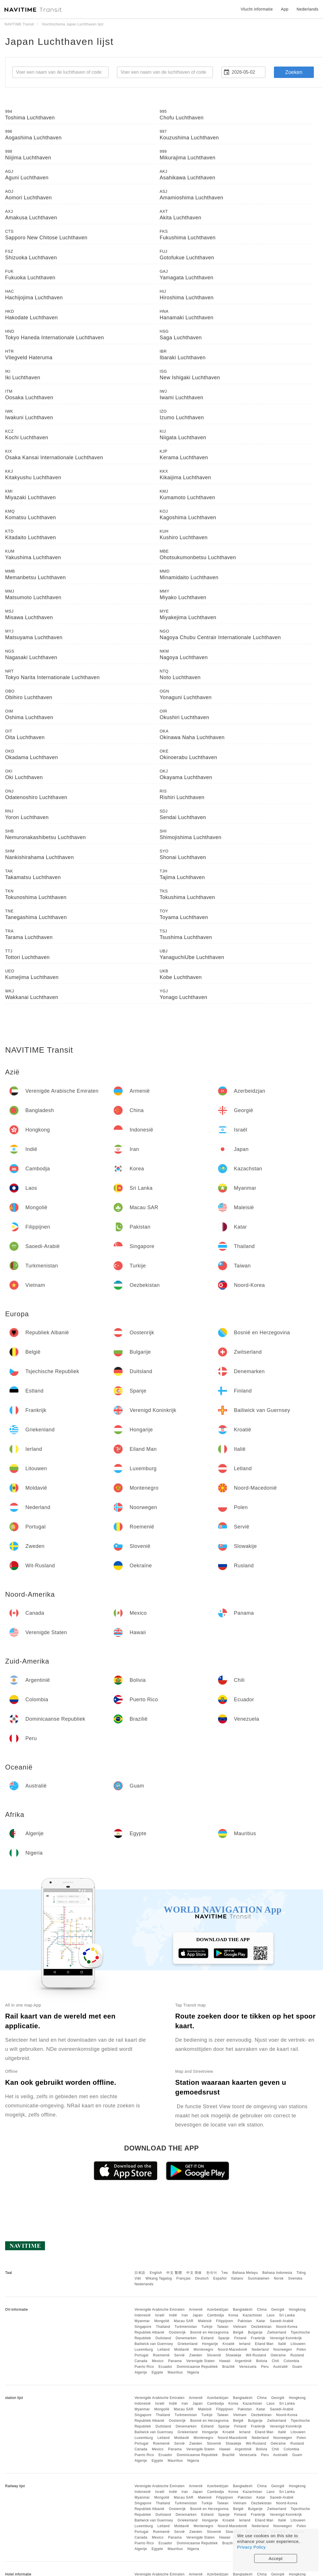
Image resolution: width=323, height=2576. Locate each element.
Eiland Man (264, 2344)
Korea (233, 2315)
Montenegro (203, 2350)
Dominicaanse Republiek (197, 2367)
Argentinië (243, 2361)
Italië (282, 2344)
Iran (184, 2315)
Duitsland (163, 2338)
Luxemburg (143, 2350)
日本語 (139, 2273)
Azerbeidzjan (217, 2310)
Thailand (163, 2327)
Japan (198, 2315)
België (238, 2332)
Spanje (223, 2338)
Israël (159, 2315)
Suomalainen (259, 2278)
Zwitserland (276, 2332)
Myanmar (142, 2321)
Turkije (207, 2327)
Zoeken (293, 72)
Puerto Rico (144, 2367)
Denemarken (186, 2338)
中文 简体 (194, 2273)
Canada (140, 2361)
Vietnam (240, 2327)
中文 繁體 (174, 2273)
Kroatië (229, 2344)
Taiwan (222, 2327)
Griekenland (187, 2344)
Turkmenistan (186, 2327)
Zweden (195, 2355)
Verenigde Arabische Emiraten (159, 2310)
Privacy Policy (251, 2547)
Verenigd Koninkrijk (286, 2338)
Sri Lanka (287, 2315)
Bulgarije (255, 2332)
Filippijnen (224, 2321)
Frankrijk (258, 2338)
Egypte (157, 2372)
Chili (275, 2361)
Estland (207, 2338)
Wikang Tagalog (159, 2278)
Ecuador (165, 2367)
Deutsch (202, 2278)
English (156, 2273)
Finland (240, 2338)
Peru (265, 2367)
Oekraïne (278, 2355)
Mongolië (161, 2321)
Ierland (244, 2344)
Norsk (279, 2278)
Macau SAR (183, 2321)
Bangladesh (243, 2310)
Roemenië (161, 2355)
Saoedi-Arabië (282, 2321)
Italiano (237, 2278)
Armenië (196, 2310)
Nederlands (143, 2284)
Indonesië (142, 2315)
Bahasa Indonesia (277, 2273)
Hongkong (297, 2310)
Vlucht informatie (257, 9)
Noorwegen (282, 2350)
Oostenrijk (177, 2332)
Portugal (141, 2355)
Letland (164, 2350)
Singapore (142, 2327)
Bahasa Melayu (245, 2273)
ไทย (224, 2273)
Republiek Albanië (149, 2332)
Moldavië (181, 2350)
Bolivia (261, 2361)
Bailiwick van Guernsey (153, 2344)
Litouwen (298, 2344)
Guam (297, 2367)
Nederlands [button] (307, 9)
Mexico (157, 2361)
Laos (270, 2315)
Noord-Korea (286, 2327)
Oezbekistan (261, 2327)
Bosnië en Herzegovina (209, 2332)
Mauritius (175, 2372)
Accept (276, 2558)
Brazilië (228, 2367)
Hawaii (225, 2361)
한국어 (211, 2273)
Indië (173, 2315)
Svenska (295, 2278)
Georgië (277, 2310)
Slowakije (233, 2355)
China (262, 2310)
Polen (301, 2350)
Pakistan (245, 2321)
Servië (179, 2355)
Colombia (291, 2361)
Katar (261, 2321)
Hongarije (210, 2344)
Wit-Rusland (256, 2355)
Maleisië (205, 2321)
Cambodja (215, 2315)
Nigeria (193, 2372)
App (284, 9)
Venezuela (248, 2367)
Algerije (140, 2372)
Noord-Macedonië (232, 2350)
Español (220, 2278)
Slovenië (214, 2355)
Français (183, 2278)
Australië (280, 2367)
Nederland (260, 2350)
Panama (175, 2361)
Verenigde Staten (200, 2361)
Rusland (297, 2355)
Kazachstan (252, 2315)
